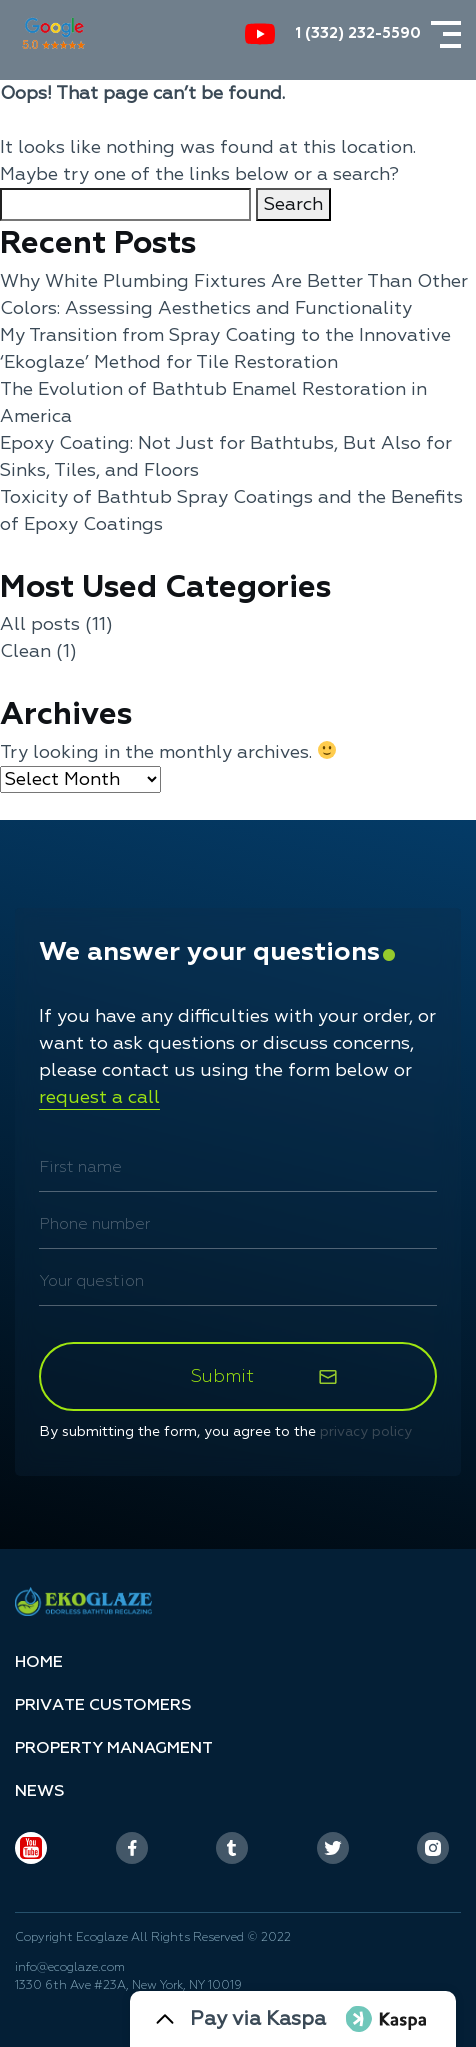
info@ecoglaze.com (70, 1967)
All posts (40, 624)
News (40, 1791)
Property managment (114, 1748)
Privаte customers (103, 1705)
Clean (25, 651)
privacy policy (366, 1431)
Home (39, 1662)
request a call (99, 1097)
